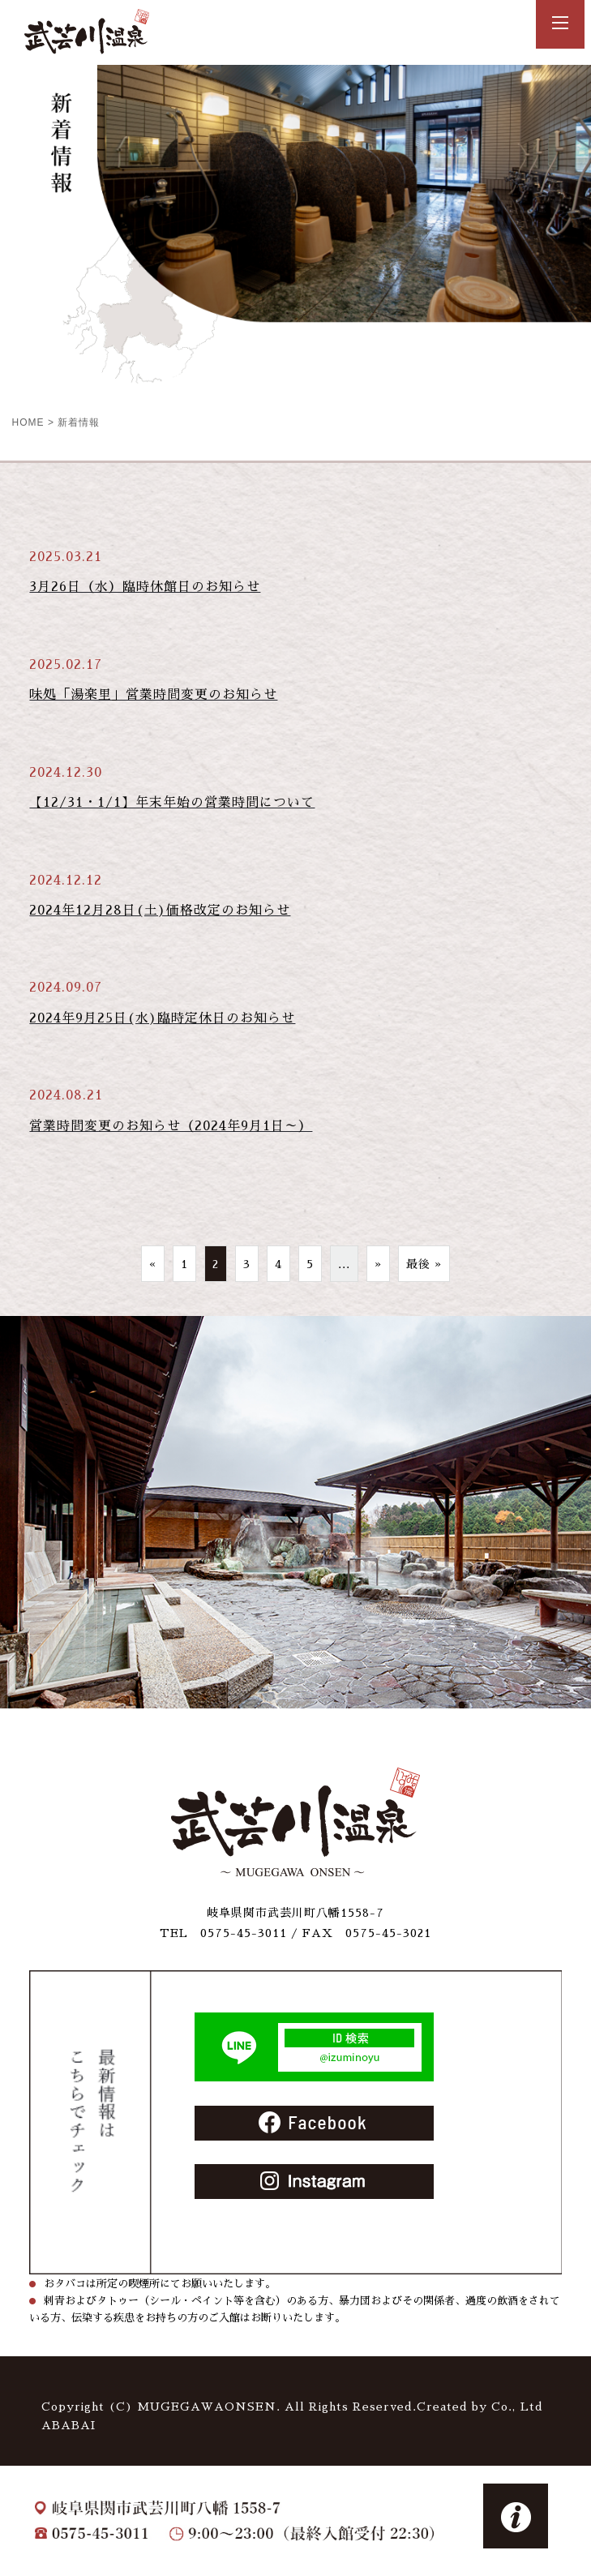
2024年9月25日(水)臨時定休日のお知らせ (162, 1018)
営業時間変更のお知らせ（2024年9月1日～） (170, 1126)
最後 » (424, 1264)
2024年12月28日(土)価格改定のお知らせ (159, 910)
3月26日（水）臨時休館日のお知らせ (144, 587)
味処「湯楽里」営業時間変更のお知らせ (153, 694)
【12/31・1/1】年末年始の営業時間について (172, 802)
